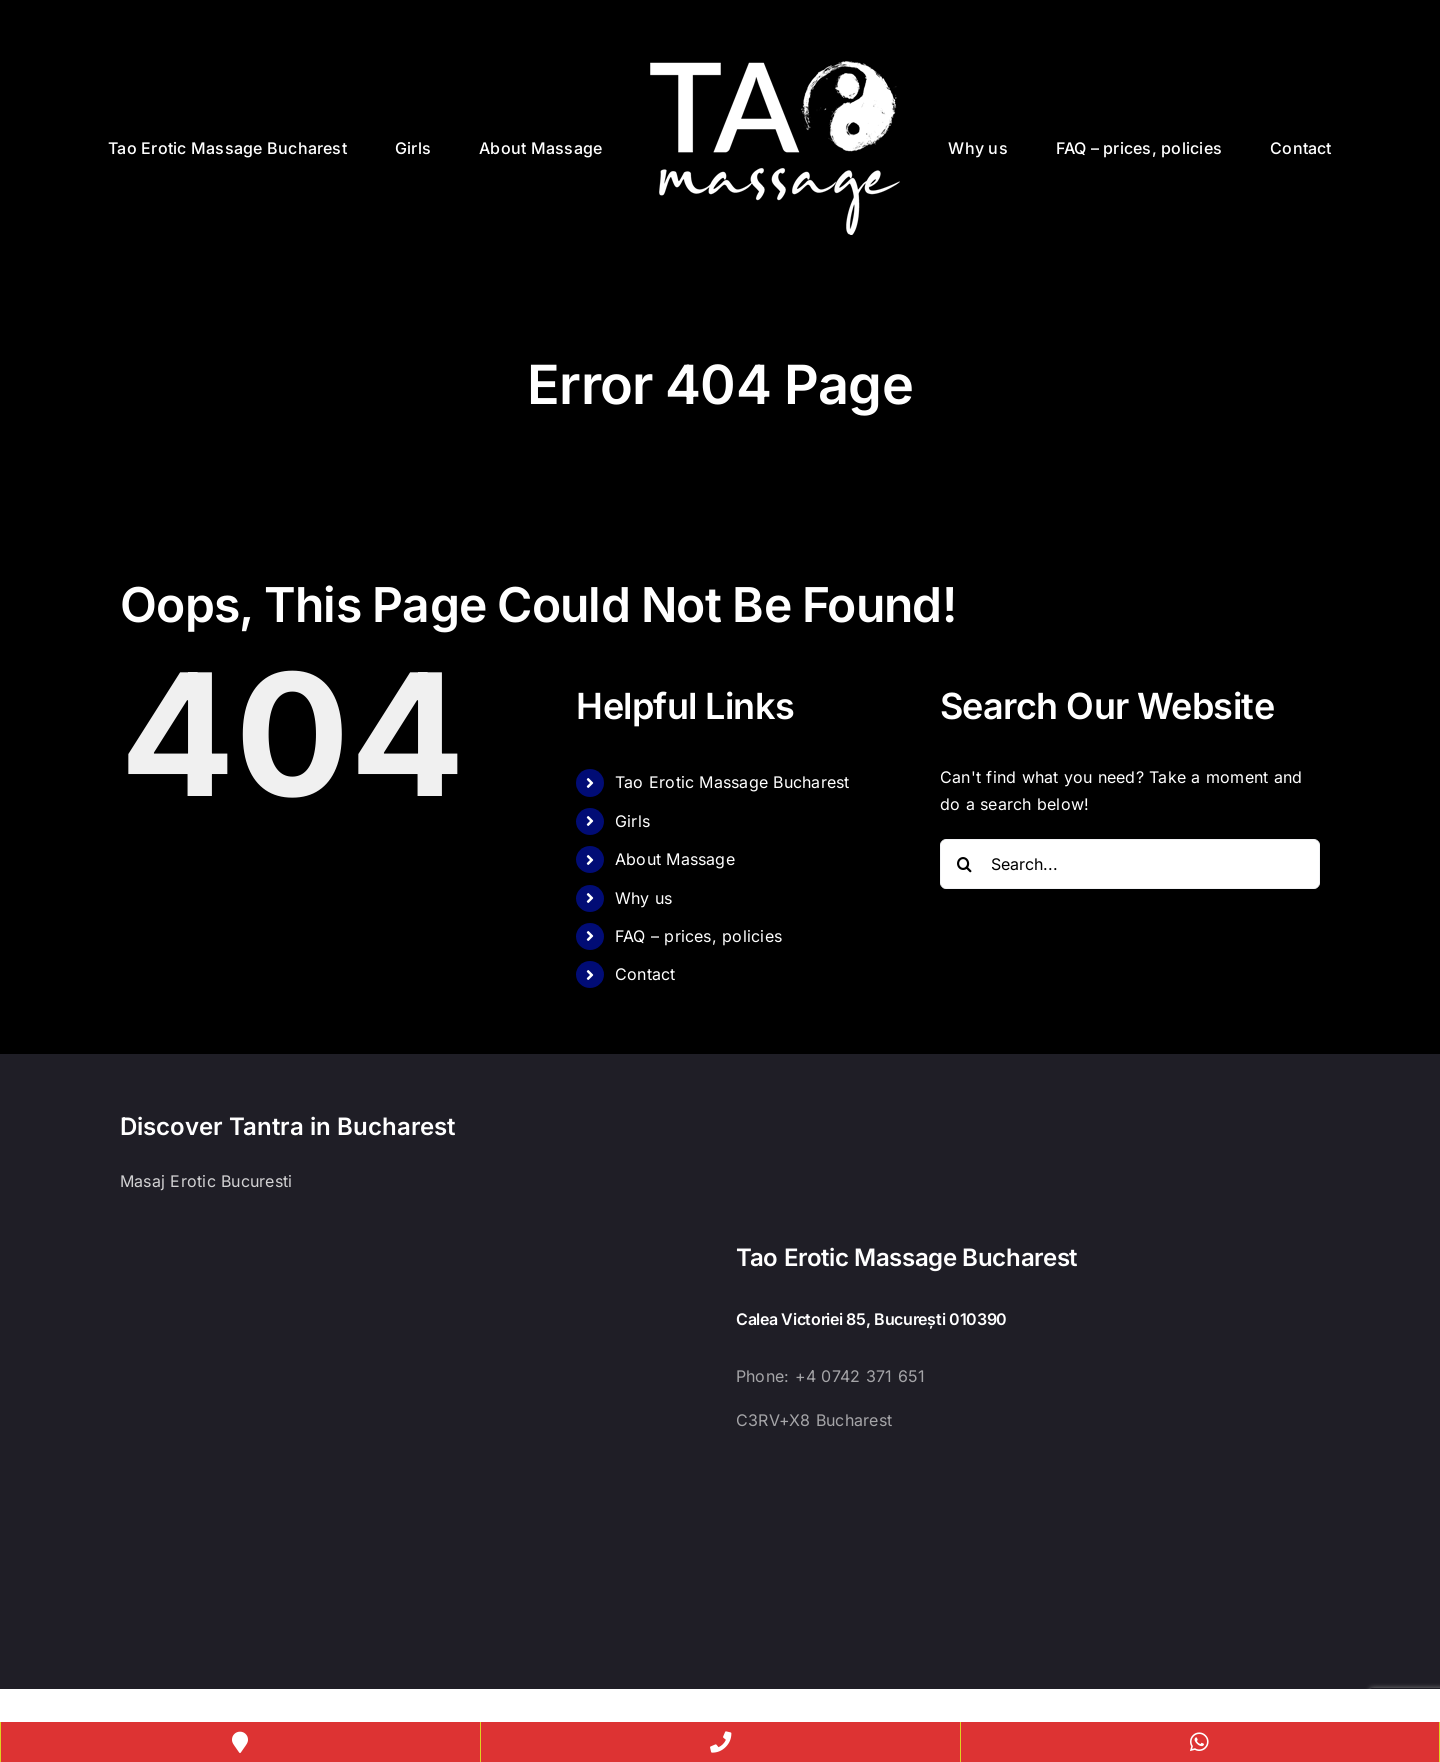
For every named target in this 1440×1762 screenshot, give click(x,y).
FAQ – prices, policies (698, 936)
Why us (643, 898)
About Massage (675, 859)
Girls (632, 821)
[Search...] (1130, 864)
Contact (645, 974)
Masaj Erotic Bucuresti (206, 1181)
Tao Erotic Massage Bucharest (732, 782)
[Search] (965, 864)
